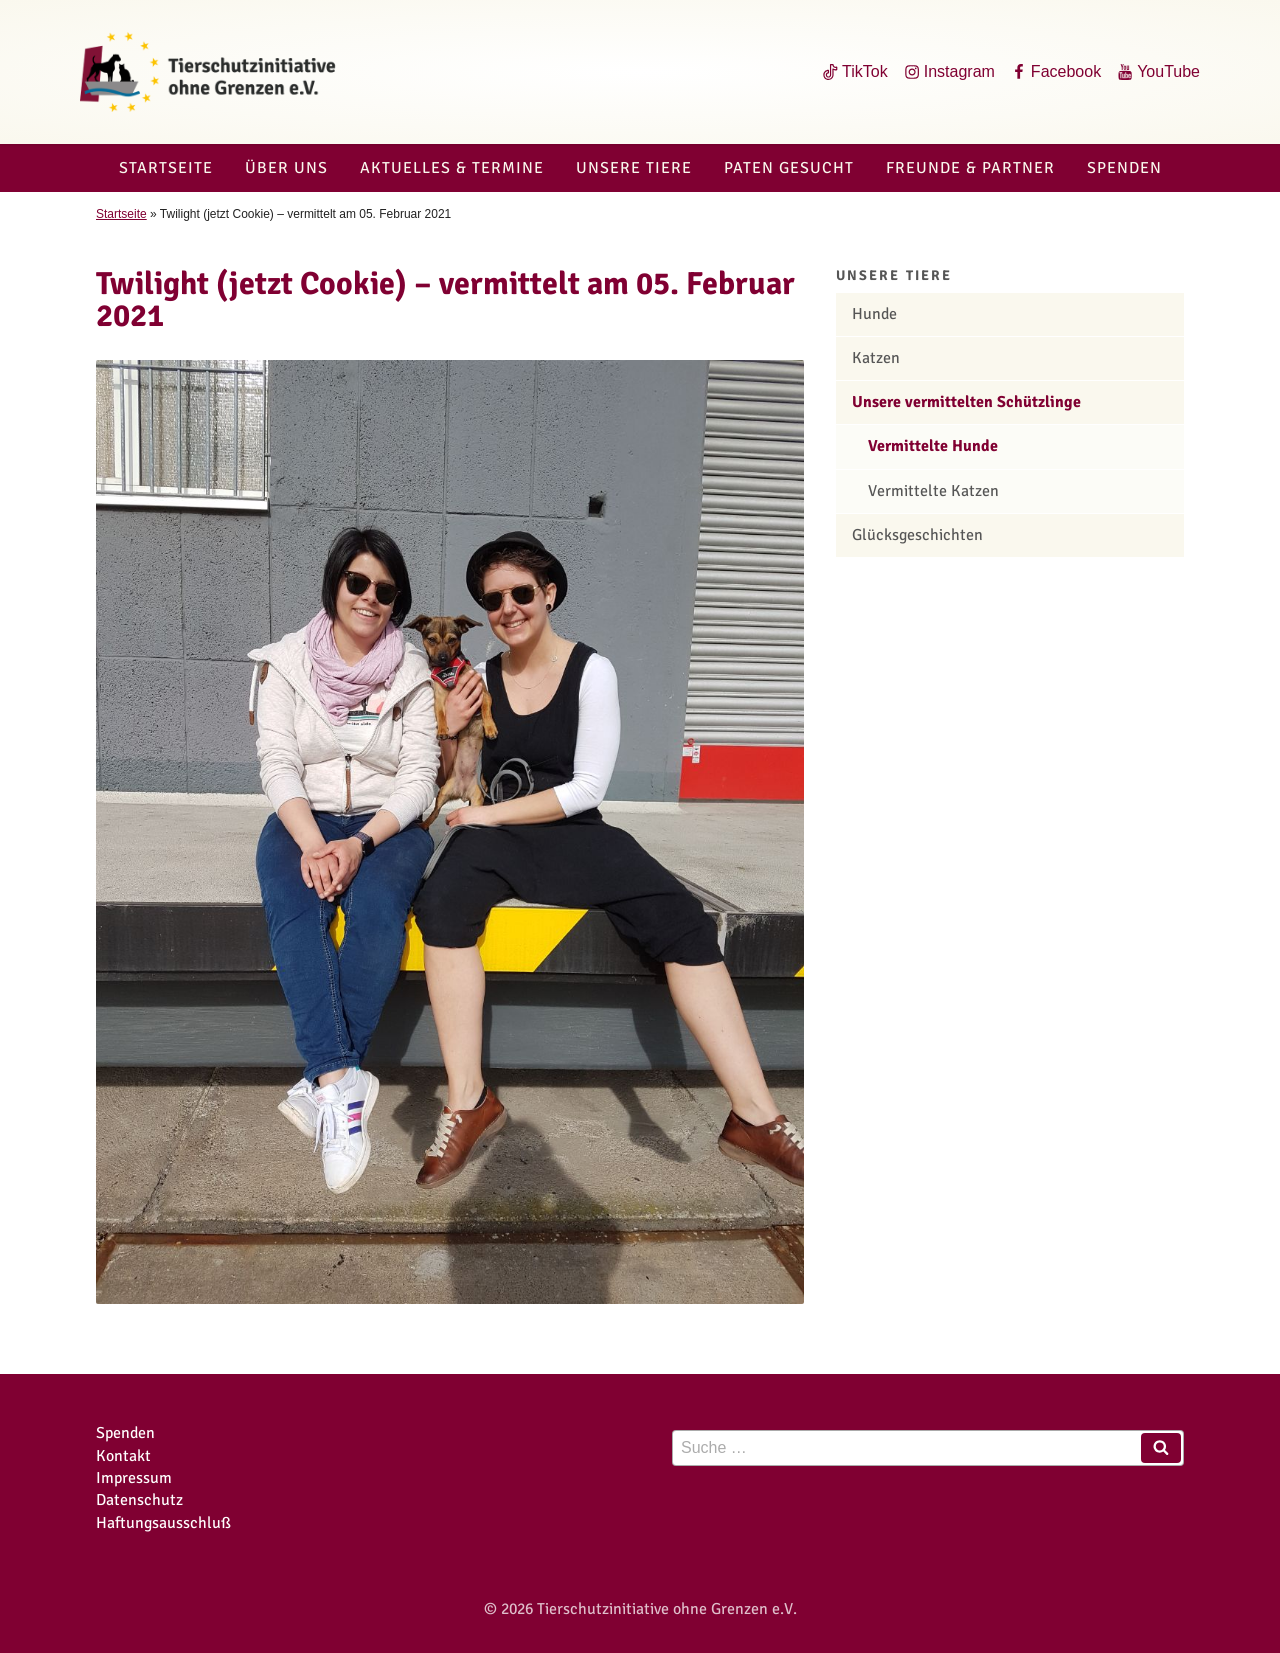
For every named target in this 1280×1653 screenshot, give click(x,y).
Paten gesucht (789, 168)
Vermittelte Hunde (933, 446)
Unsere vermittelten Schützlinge (966, 402)
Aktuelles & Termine (452, 168)
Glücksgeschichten (917, 535)
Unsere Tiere (634, 168)
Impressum (134, 1478)
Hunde (874, 314)
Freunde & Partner (970, 168)
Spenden (1124, 168)
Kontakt (123, 1456)
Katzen (876, 358)
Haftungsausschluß (163, 1523)
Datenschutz (139, 1500)
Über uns (286, 168)
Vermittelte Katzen (933, 491)
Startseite (166, 168)
